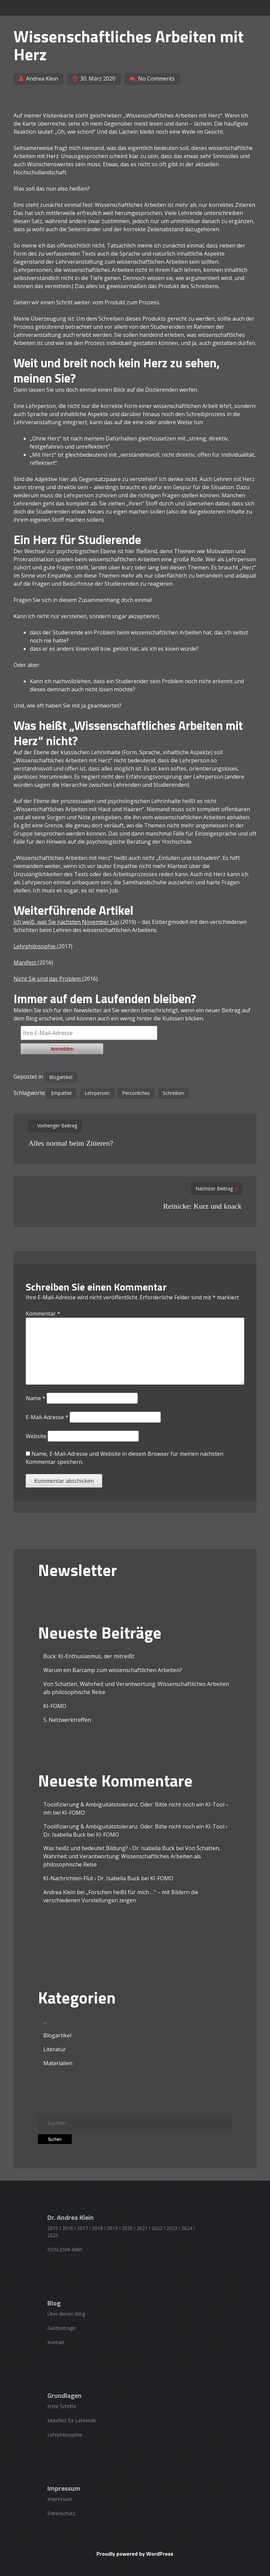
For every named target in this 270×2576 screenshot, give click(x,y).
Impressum (59, 2499)
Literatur (54, 2049)
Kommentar (43, 1313)
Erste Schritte (61, 2406)
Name (35, 1398)
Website (36, 1436)
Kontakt (56, 2342)
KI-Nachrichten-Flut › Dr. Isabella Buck (91, 1878)
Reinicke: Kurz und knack (202, 1206)
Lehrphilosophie (64, 2434)
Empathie (61, 1093)
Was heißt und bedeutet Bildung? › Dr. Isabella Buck (109, 1848)
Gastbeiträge (61, 2328)
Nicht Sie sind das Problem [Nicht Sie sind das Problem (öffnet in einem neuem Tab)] (48, 978)
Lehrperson (97, 1093)
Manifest (26, 962)
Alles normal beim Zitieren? (70, 1143)
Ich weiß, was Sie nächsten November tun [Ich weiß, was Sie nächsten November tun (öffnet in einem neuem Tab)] (66, 922)
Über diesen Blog (66, 2314)
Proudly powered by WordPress (134, 2554)
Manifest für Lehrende (71, 2420)
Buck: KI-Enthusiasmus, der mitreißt (88, 1656)
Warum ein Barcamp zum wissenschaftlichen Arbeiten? (112, 1670)
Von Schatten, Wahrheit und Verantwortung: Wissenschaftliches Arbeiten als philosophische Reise (131, 1856)
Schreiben (173, 1093)
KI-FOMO (54, 1706)
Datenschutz (61, 2513)
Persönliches (136, 1093)
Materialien (57, 2063)
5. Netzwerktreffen (67, 1720)
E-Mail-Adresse (47, 1417)
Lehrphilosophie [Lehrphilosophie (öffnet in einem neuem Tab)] (35, 946)
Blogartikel (60, 1077)
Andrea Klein (42, 78)
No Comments (156, 78)
